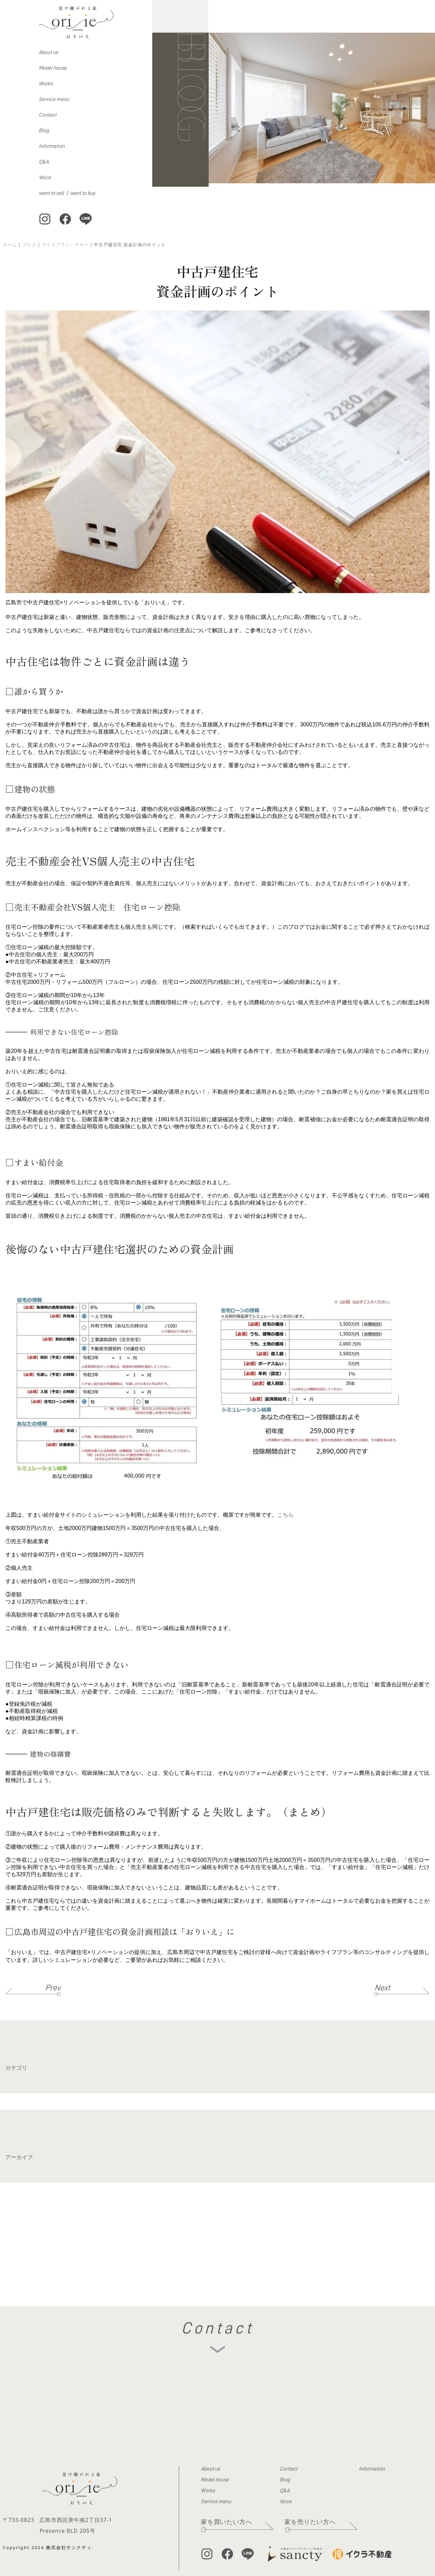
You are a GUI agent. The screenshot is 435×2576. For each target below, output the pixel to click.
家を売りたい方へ (309, 2522)
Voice (45, 177)
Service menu (54, 99)
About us (48, 52)
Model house (53, 68)
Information (52, 146)
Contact (47, 115)
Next (382, 1988)
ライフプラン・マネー (65, 244)
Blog (44, 130)
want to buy (82, 193)
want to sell (51, 193)
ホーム (10, 244)
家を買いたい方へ (226, 2522)
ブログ (29, 244)
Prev (52, 1988)
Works (46, 83)
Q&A (44, 162)
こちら (285, 1515)
